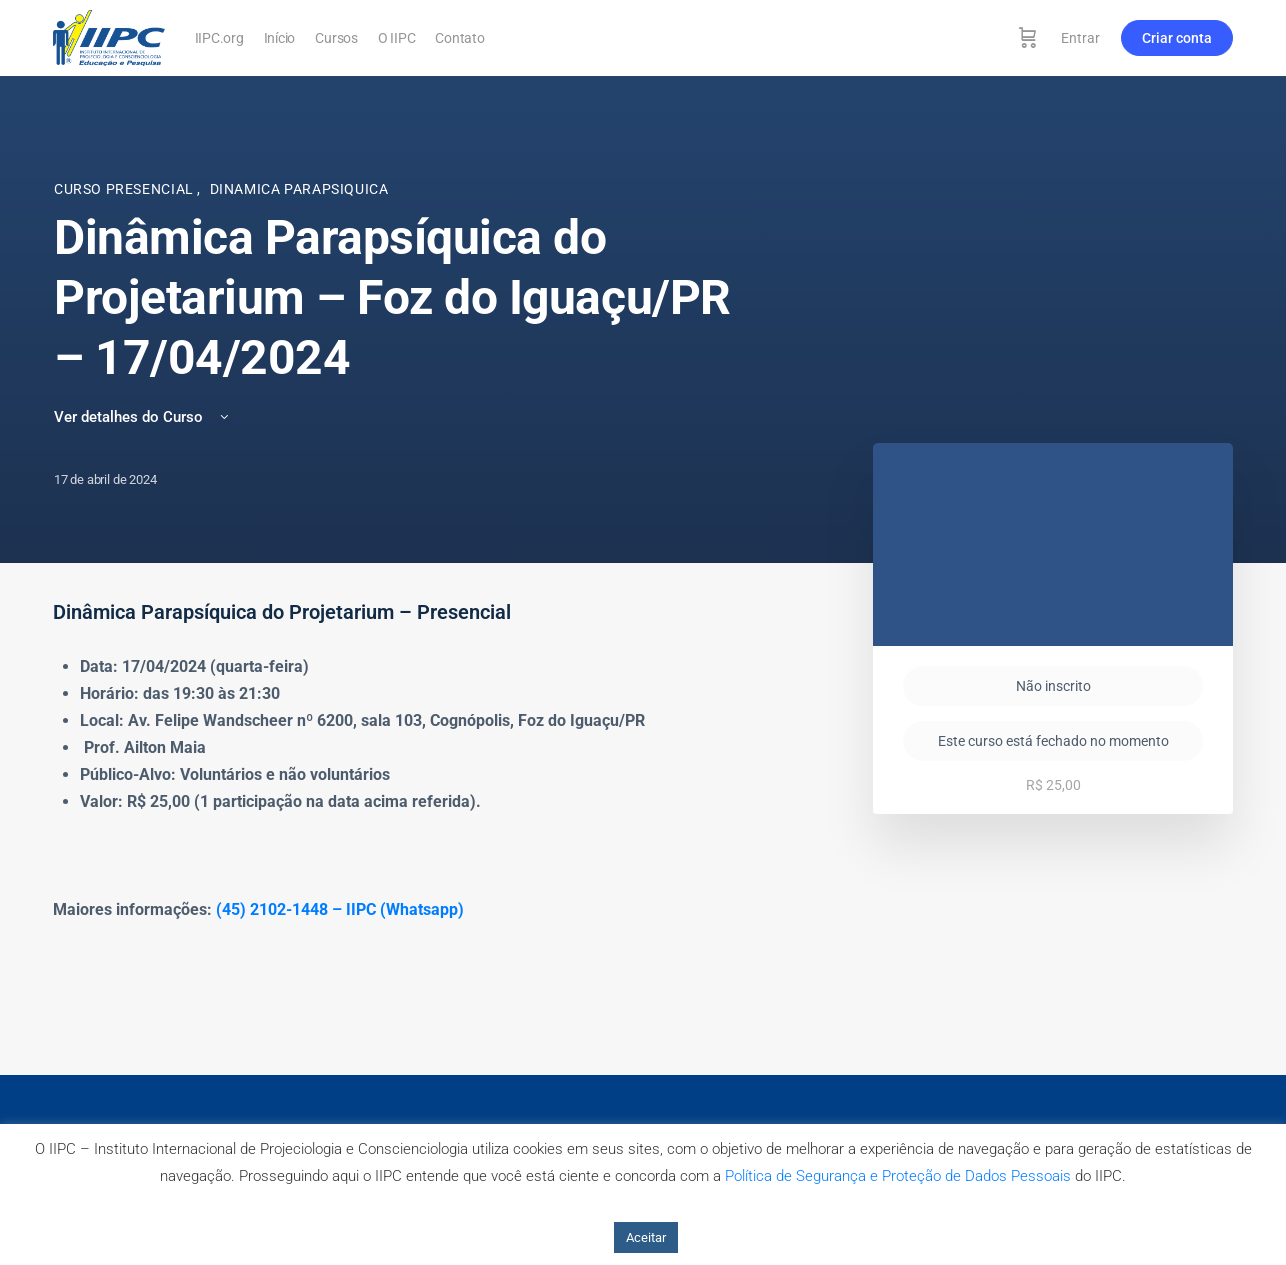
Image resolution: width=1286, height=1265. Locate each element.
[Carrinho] (1028, 38)
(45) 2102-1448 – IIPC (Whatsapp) (340, 909)
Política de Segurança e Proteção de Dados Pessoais (898, 1176)
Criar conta (1177, 38)
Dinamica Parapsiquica (299, 189)
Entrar (1080, 38)
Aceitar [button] (646, 1237)
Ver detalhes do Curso (143, 417)
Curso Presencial (125, 189)
